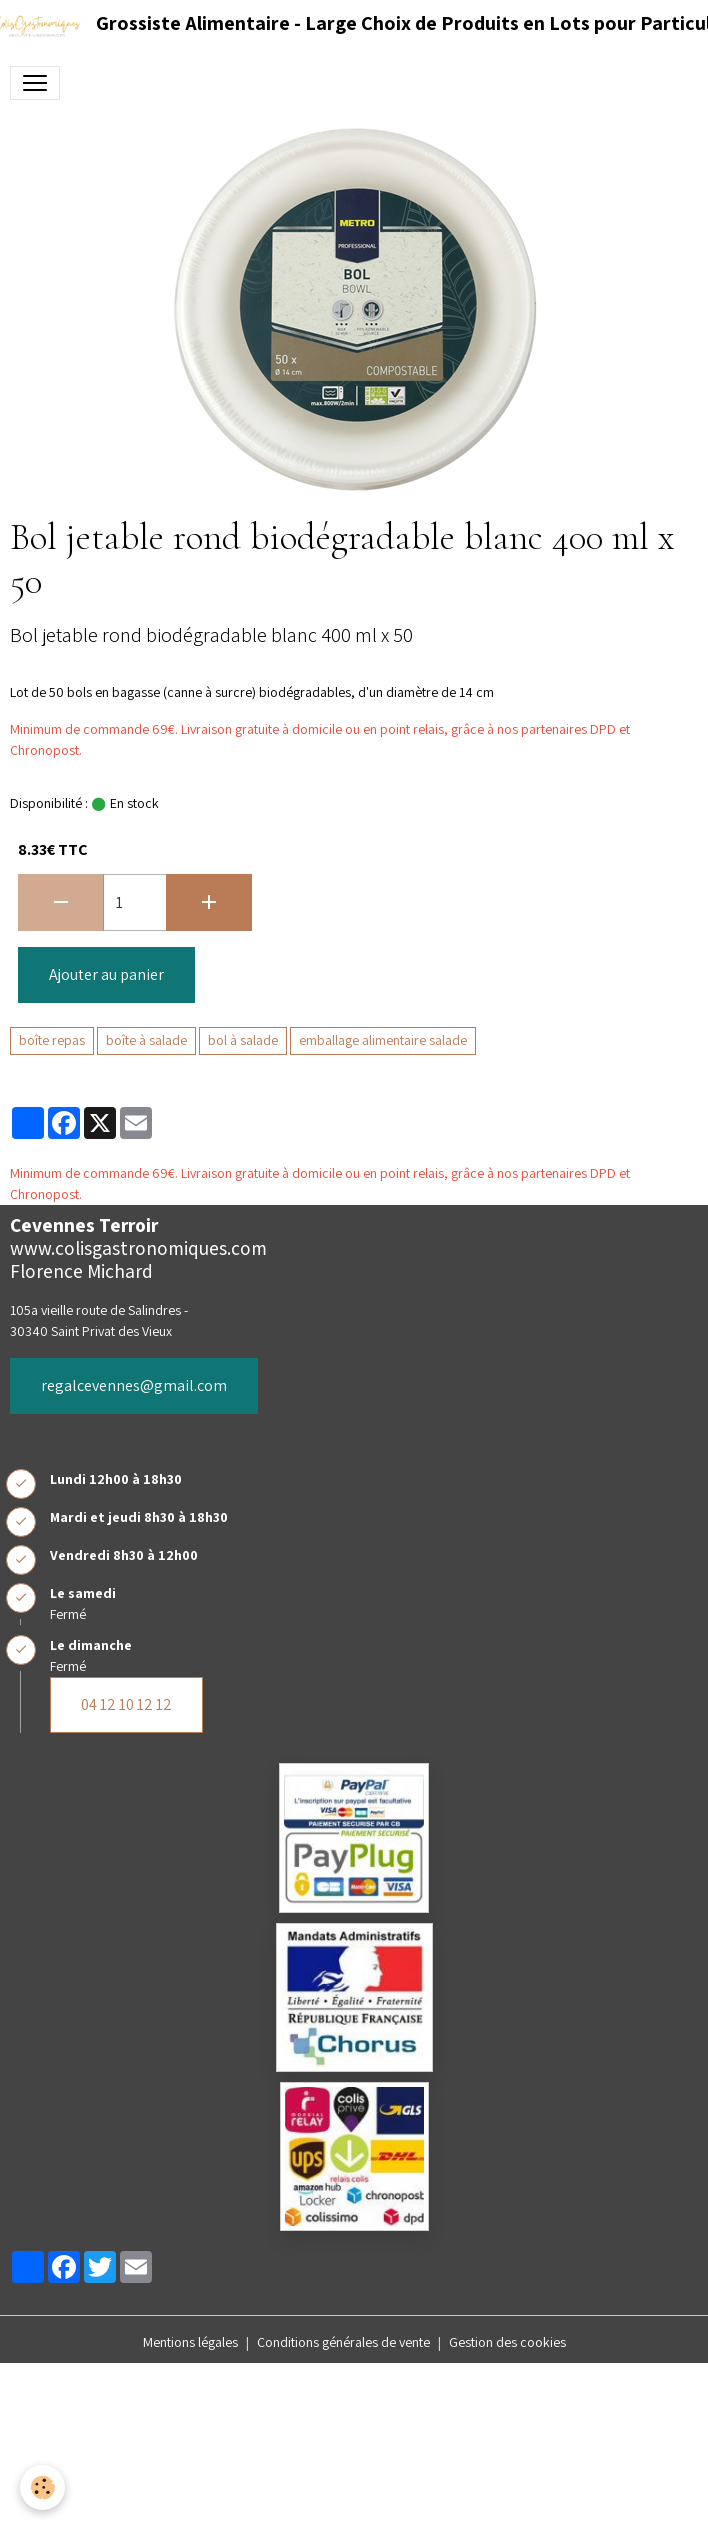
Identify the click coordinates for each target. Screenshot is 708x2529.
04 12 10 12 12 (126, 1704)
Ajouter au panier (106, 974)
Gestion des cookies (507, 2342)
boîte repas (52, 1040)
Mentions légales (190, 2342)
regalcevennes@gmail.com (134, 1385)
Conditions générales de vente (343, 2342)
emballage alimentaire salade (383, 1040)
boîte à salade (146, 1040)
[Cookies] (42, 2487)
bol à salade (243, 1040)
